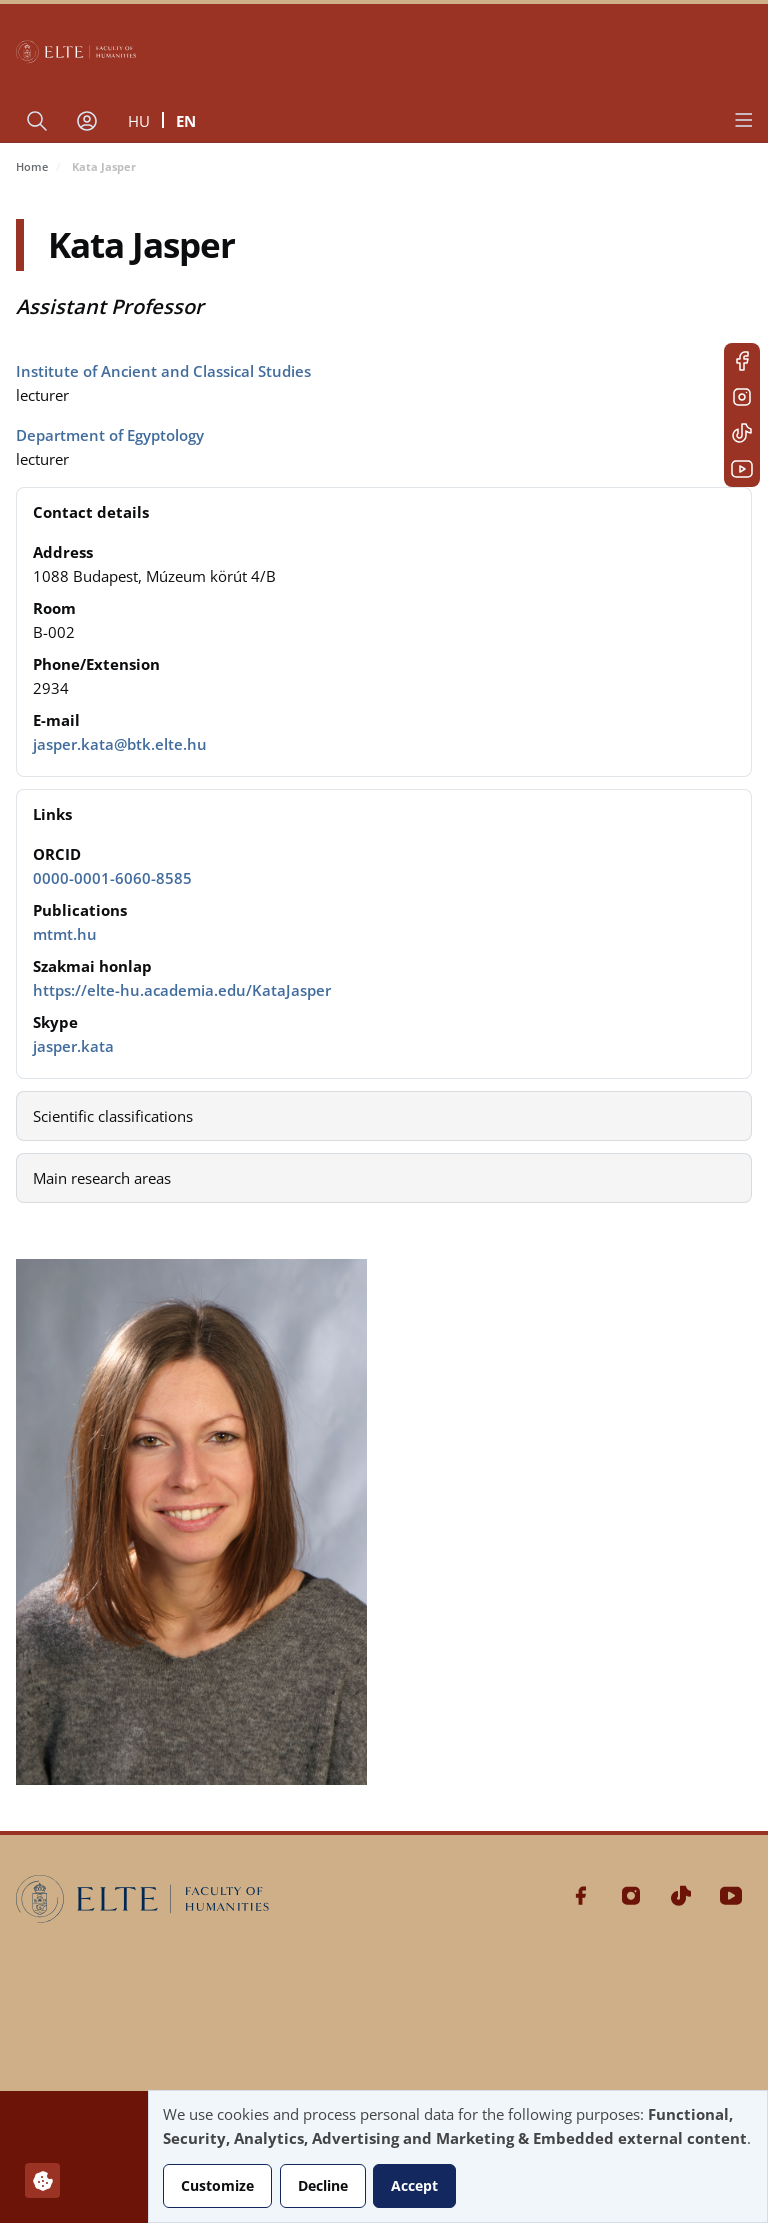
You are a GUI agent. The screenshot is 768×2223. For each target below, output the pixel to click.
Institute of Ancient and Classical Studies (163, 371)
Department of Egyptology (110, 435)
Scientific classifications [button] (113, 1116)
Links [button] (52, 814)
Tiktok (742, 433)
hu (139, 121)
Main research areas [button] (102, 1178)
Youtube (742, 469)
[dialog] (458, 2156)
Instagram (742, 397)
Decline (323, 2185)
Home (32, 166)
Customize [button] (217, 2185)
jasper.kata (73, 1046)
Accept (414, 2185)
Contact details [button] (91, 512)
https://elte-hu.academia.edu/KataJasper (182, 990)
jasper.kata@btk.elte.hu (120, 744)
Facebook (742, 361)
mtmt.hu (65, 934)
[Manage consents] (42, 2180)
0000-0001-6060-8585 (112, 878)
